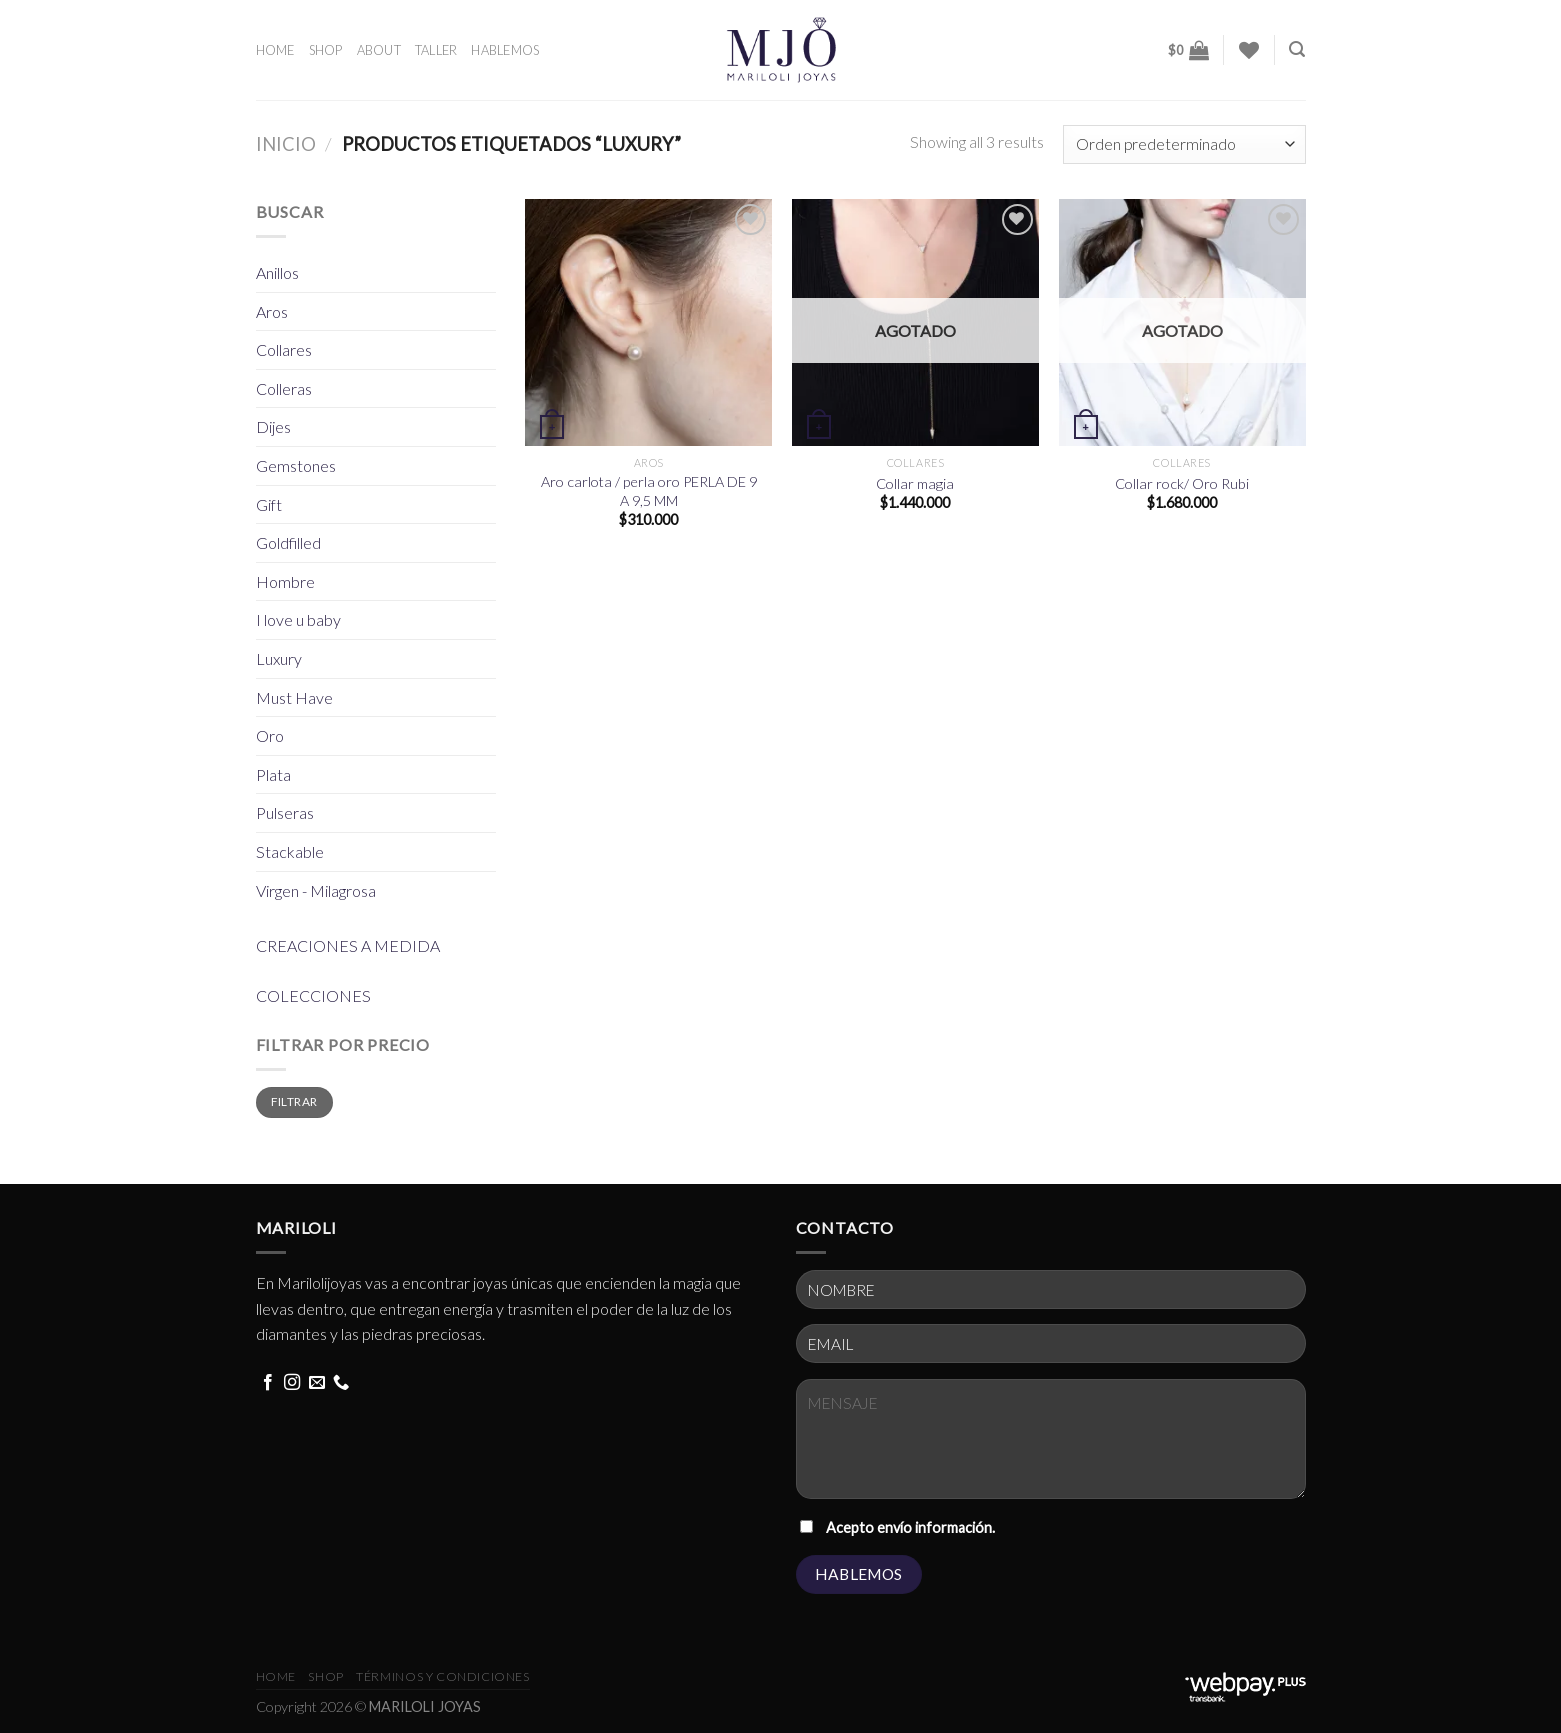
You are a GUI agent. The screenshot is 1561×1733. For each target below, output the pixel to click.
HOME (275, 50)
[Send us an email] (317, 1383)
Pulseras (285, 812)
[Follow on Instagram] (292, 1383)
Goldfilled (288, 542)
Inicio (286, 144)
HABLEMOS (505, 50)
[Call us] (341, 1383)
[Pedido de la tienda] (1184, 144)
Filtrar (294, 1101)
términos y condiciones (442, 1676)
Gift (269, 504)
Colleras (284, 388)
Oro (270, 735)
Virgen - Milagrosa (316, 890)
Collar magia (915, 483)
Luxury (279, 658)
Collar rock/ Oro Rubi (1182, 483)
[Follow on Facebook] (268, 1383)
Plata (273, 774)
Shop (325, 1676)
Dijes (273, 426)
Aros (272, 311)
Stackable (290, 851)
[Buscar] (1297, 49)
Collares (284, 349)
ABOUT (379, 50)
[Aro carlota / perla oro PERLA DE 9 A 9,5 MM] (648, 322)
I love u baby (298, 619)
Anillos (277, 272)
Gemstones (296, 465)
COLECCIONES (313, 995)
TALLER (436, 50)
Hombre (285, 581)
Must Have (294, 697)
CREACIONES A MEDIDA (348, 945)
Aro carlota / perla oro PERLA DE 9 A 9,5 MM (649, 491)
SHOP (326, 50)
